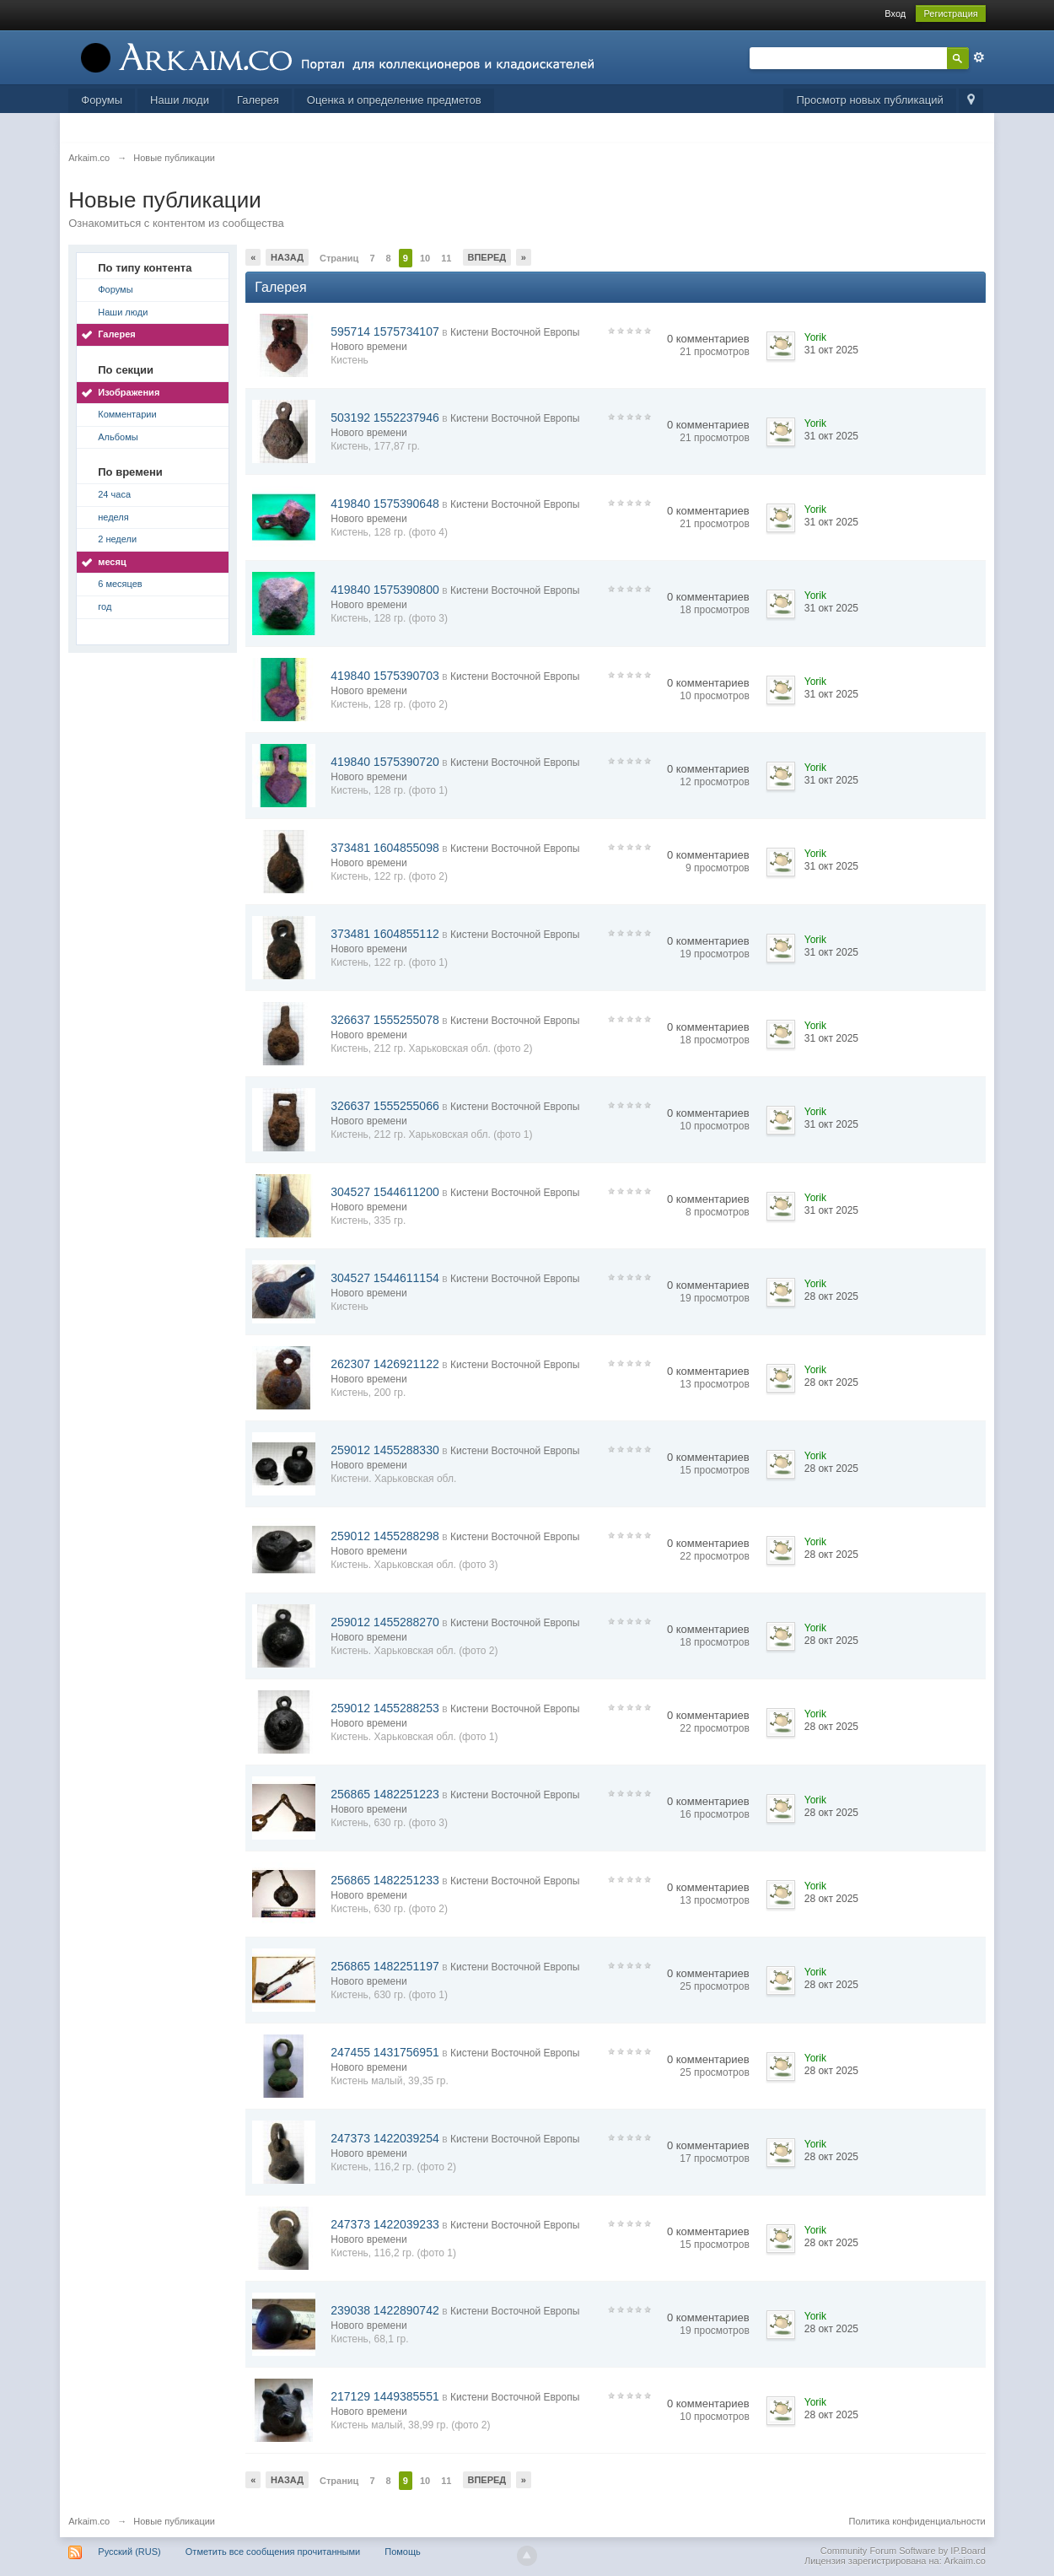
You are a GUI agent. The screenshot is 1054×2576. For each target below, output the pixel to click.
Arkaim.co (89, 2521)
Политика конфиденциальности (916, 2521)
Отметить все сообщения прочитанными (273, 2551)
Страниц (339, 258)
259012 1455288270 (384, 1622)
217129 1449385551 (384, 2396)
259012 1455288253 (384, 1708)
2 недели (117, 539)
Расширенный (979, 57)
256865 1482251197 (384, 1966)
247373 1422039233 (384, 2224)
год (104, 606)
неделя (113, 517)
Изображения (128, 392)
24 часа (114, 494)
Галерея (258, 100)
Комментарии (127, 414)
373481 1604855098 (384, 847)
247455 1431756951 (384, 2052)
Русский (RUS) (129, 2551)
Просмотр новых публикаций (869, 100)
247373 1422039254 (384, 2138)
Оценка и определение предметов (394, 100)
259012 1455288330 (384, 1450)
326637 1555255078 (384, 1020)
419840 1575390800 (384, 589)
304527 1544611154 (384, 1278)
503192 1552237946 (384, 417)
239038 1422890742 (384, 2310)
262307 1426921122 (384, 1364)
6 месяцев (120, 584)
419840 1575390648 (384, 503)
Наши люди (179, 100)
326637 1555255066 (384, 1106)
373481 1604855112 (384, 933)
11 (446, 258)
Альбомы (117, 437)
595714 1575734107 (384, 331)
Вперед (487, 257)
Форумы (101, 100)
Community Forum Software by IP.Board (903, 2551)
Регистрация (950, 13)
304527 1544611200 (384, 1192)
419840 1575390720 (384, 761)
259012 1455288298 (384, 1536)
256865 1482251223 (384, 1794)
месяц (112, 562)
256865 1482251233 (384, 1880)
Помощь (402, 2551)
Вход (895, 13)
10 (425, 258)
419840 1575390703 (384, 675)
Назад (287, 257)
